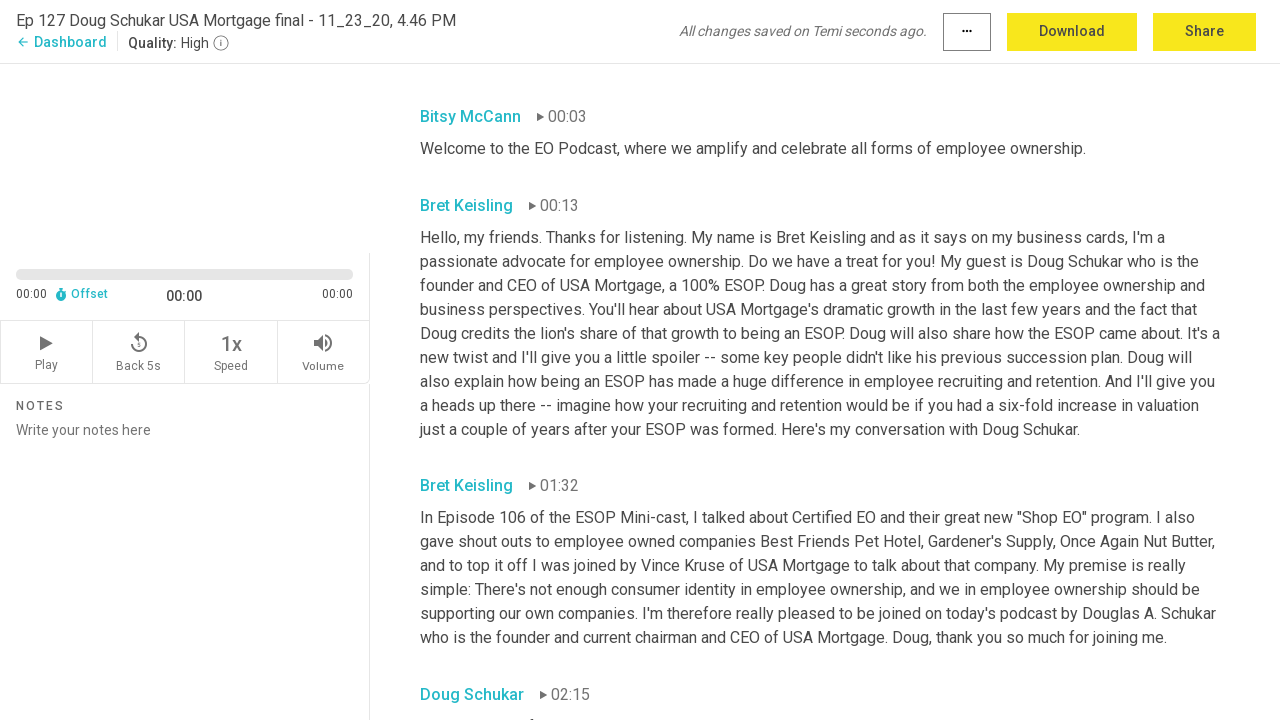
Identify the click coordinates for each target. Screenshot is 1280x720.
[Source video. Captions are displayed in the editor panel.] (185, 156)
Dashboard (61, 42)
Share (1204, 31)
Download (1072, 31)
